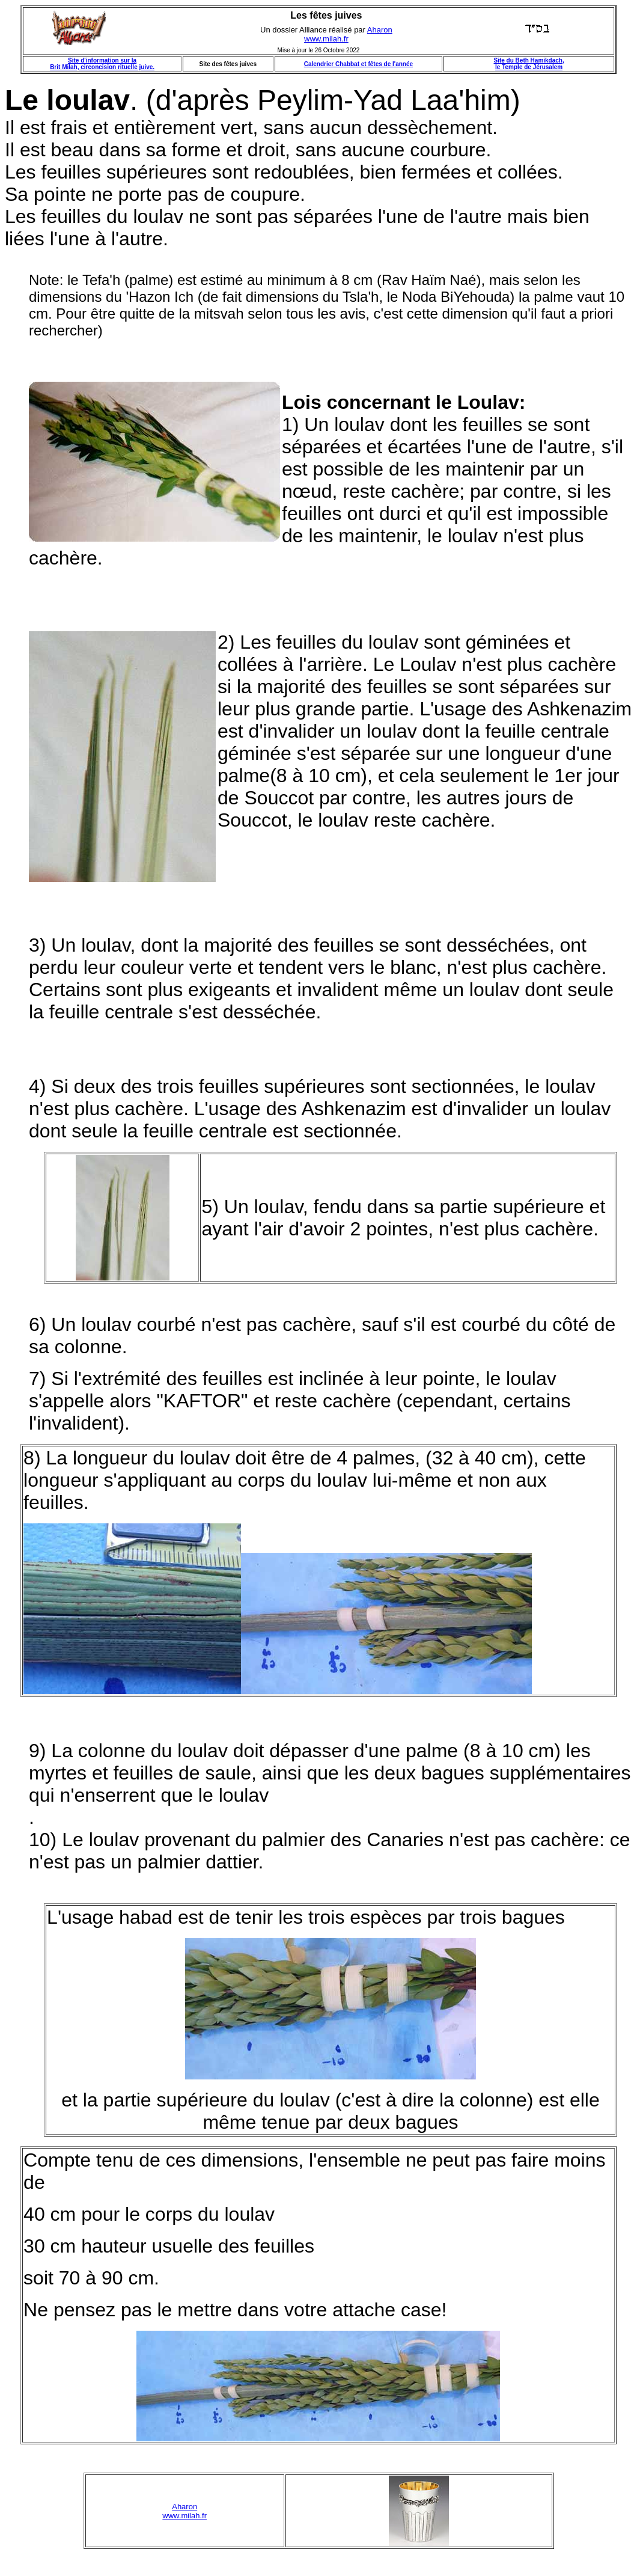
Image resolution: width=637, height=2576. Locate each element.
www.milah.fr (326, 38)
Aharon (379, 29)
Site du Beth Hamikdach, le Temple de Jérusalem (528, 63)
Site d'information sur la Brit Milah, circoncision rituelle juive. (102, 63)
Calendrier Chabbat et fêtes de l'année (358, 64)
